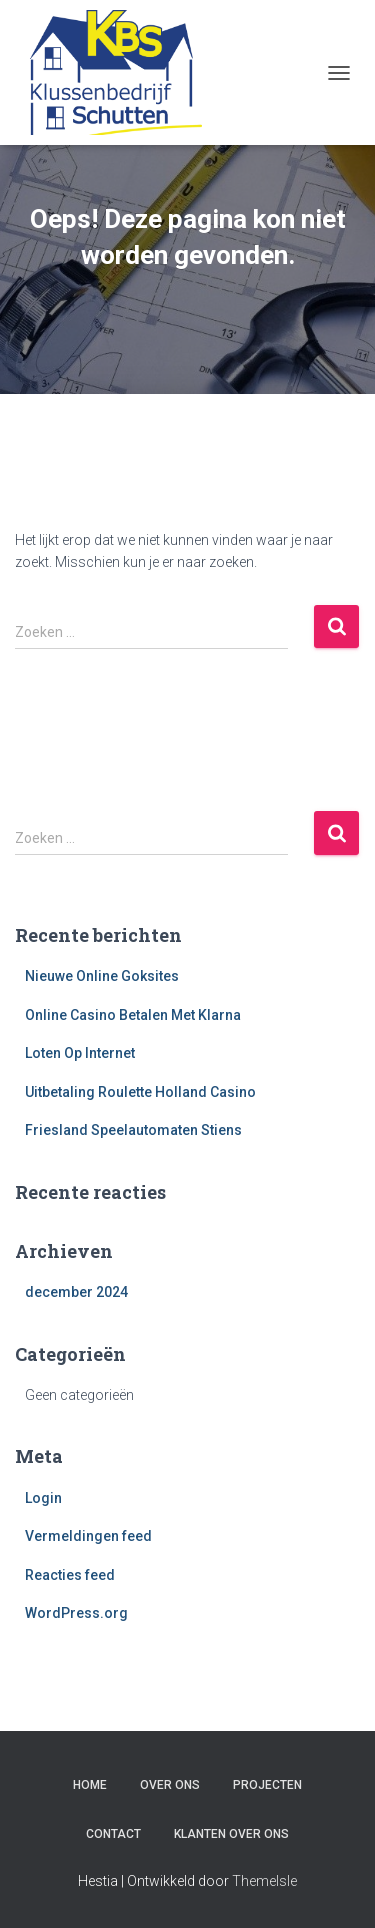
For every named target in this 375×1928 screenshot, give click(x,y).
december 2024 (76, 1292)
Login (43, 1498)
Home (90, 1785)
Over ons (170, 1785)
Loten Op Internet (80, 1053)
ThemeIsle (264, 1881)
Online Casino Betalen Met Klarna (133, 1015)
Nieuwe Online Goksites (102, 976)
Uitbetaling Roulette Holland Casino (140, 1092)
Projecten (267, 1785)
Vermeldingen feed (88, 1536)
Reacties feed (70, 1575)
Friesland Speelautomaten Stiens (133, 1130)
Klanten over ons (231, 1834)
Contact (113, 1834)
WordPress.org (76, 1613)
